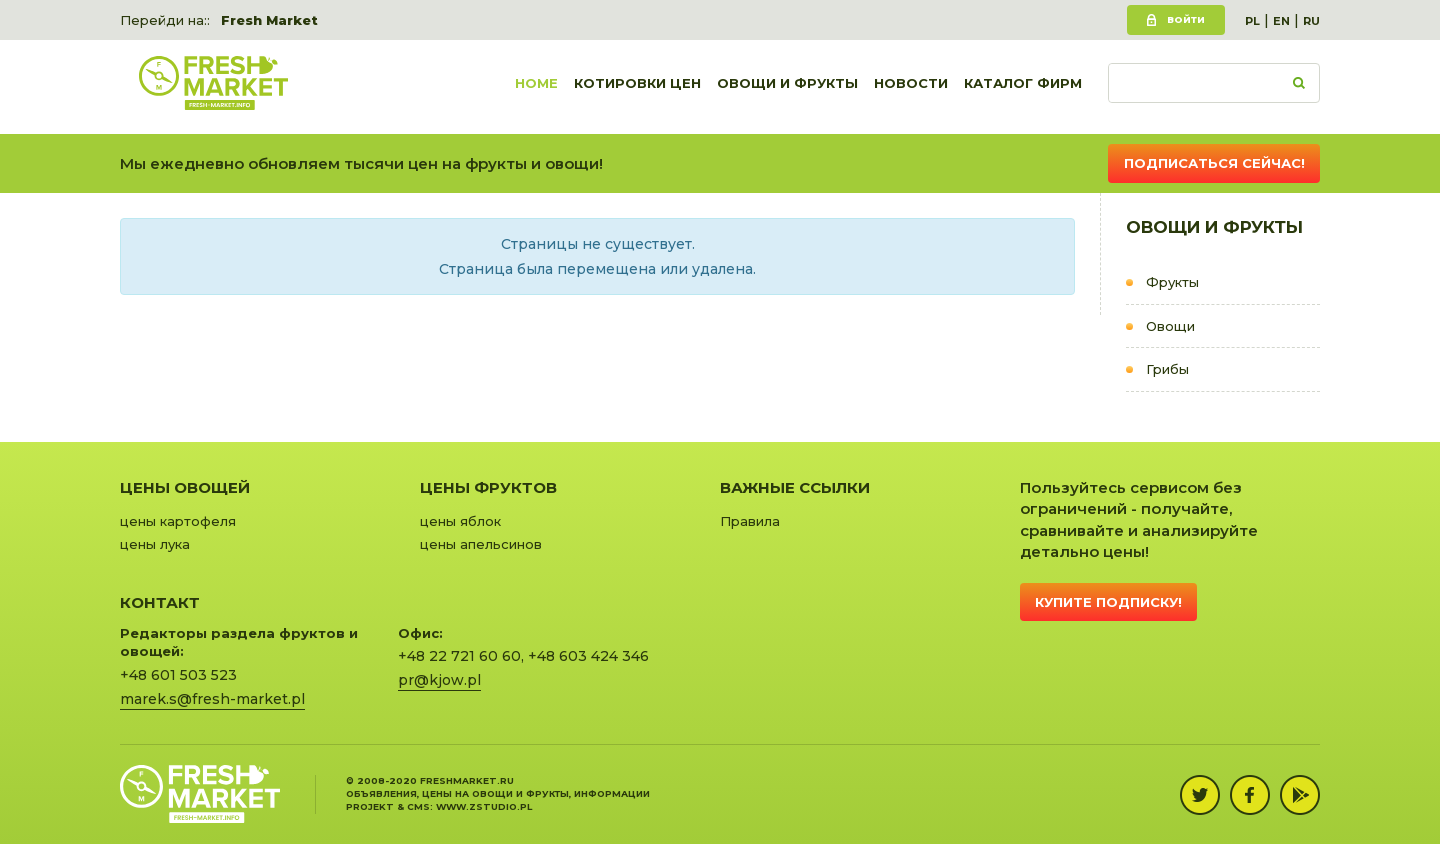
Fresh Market (269, 20)
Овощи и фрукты (787, 87)
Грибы (1167, 369)
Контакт (160, 602)
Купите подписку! (1108, 602)
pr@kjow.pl (439, 680)
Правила (750, 521)
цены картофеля (178, 521)
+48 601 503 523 (178, 675)
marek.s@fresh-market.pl (212, 699)
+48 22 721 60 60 (459, 656)
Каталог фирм (1023, 87)
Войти (1186, 19)
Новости (911, 87)
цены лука (155, 544)
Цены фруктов (488, 487)
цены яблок (460, 521)
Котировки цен (637, 87)
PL (1252, 21)
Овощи (1170, 326)
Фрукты (1172, 282)
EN (1281, 21)
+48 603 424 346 (588, 656)
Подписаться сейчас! (1214, 163)
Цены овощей (185, 487)
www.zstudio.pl (484, 806)
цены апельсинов (481, 544)
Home (536, 87)
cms (418, 806)
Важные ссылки (795, 487)
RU (1311, 21)
